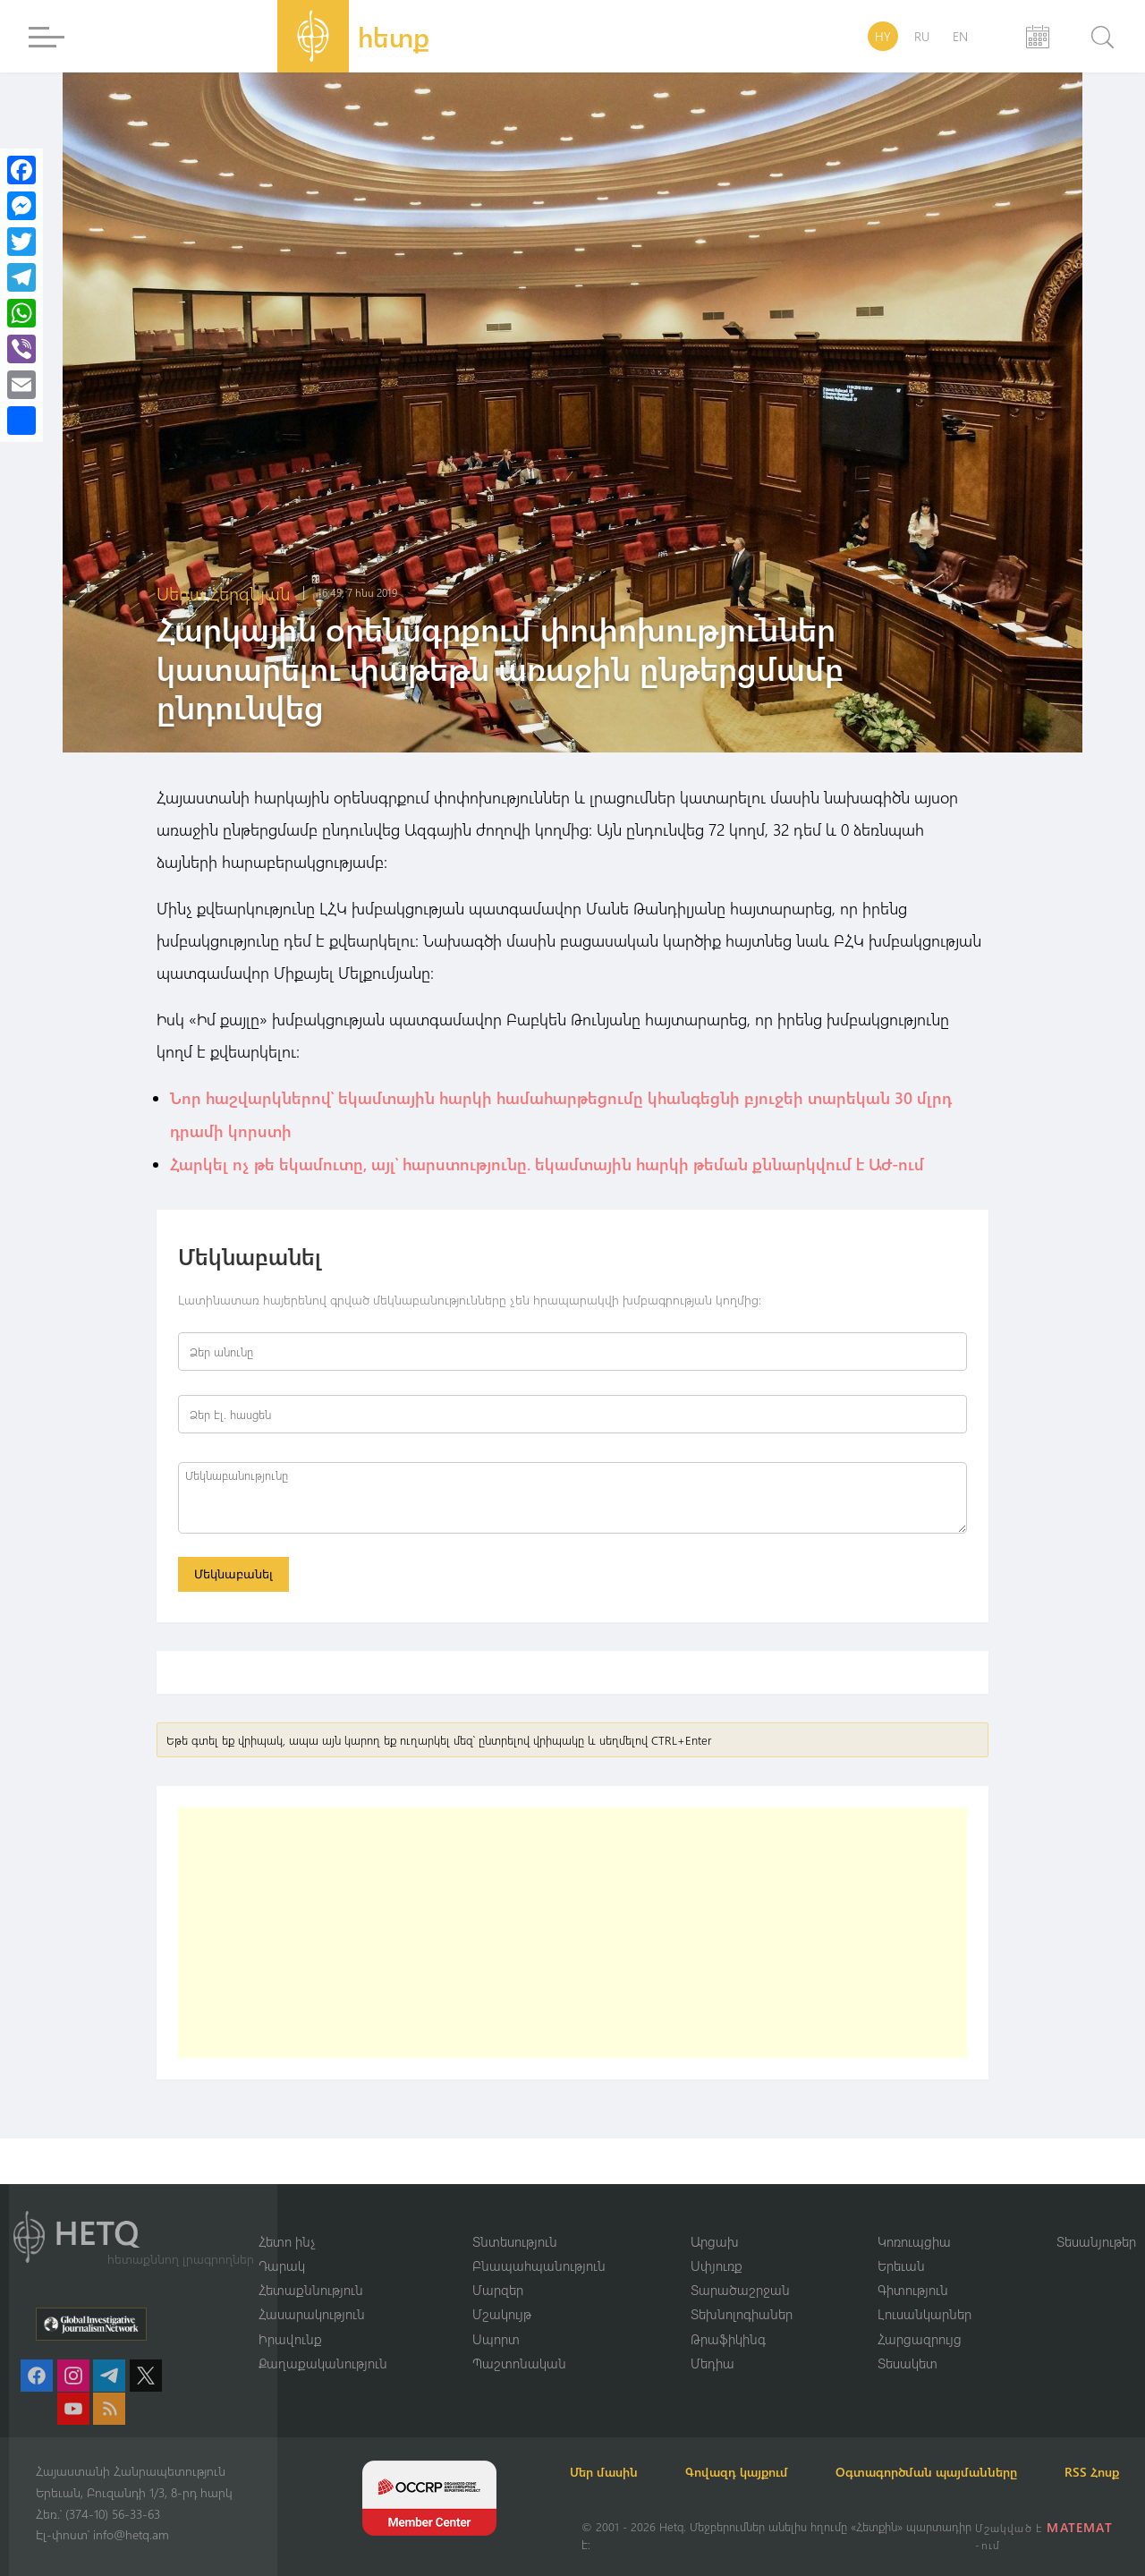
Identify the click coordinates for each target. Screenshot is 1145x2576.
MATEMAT (1081, 2527)
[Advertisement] (572, 1933)
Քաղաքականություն (323, 2342)
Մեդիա (712, 2342)
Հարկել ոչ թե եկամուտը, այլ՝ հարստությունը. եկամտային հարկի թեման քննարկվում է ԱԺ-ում (547, 1162)
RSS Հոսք (608, 2471)
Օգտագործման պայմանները (957, 2450)
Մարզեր (497, 2267)
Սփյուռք (716, 2243)
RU (921, 36)
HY (883, 36)
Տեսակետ (907, 2342)
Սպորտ (496, 2316)
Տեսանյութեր (1096, 2218)
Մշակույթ (501, 2292)
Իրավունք (290, 2316)
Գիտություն (913, 2267)
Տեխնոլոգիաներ (742, 2292)
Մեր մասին (615, 2450)
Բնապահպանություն (539, 2243)
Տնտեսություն (514, 2218)
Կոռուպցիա (914, 2218)
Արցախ (715, 2218)
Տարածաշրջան (740, 2267)
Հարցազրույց (920, 2316)
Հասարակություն (312, 2292)
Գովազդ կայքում (758, 2450)
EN (960, 36)
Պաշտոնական (519, 2342)
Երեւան (901, 2243)
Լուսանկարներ (924, 2292)
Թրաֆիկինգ (728, 2316)
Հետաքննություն (311, 2267)
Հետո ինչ (287, 2218)
